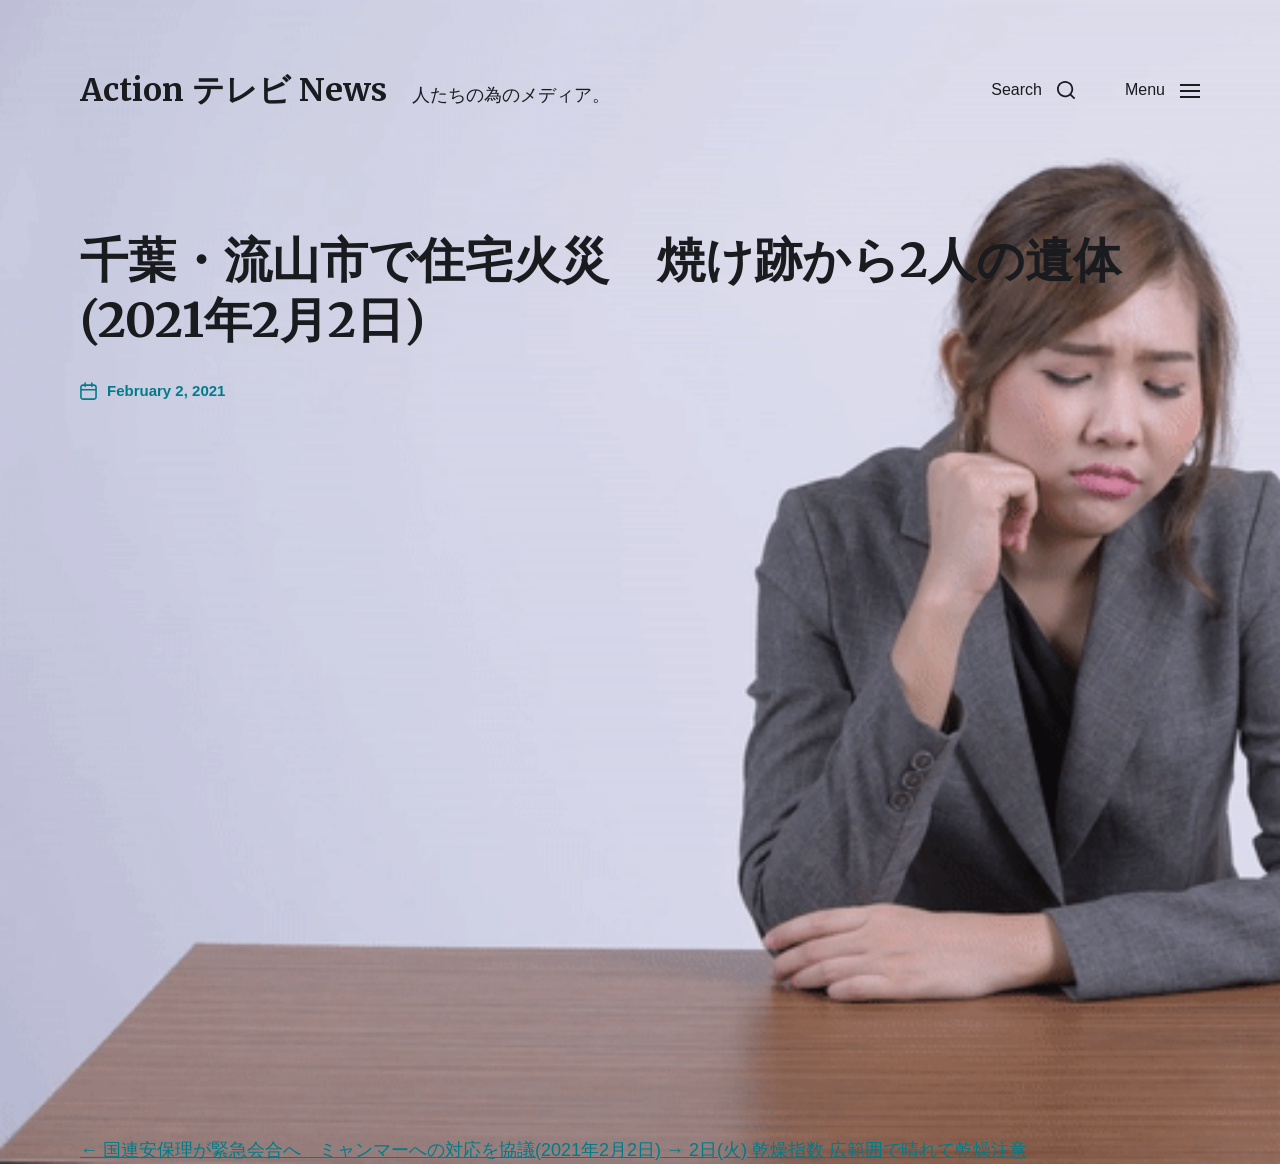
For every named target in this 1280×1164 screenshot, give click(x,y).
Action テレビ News (233, 90)
